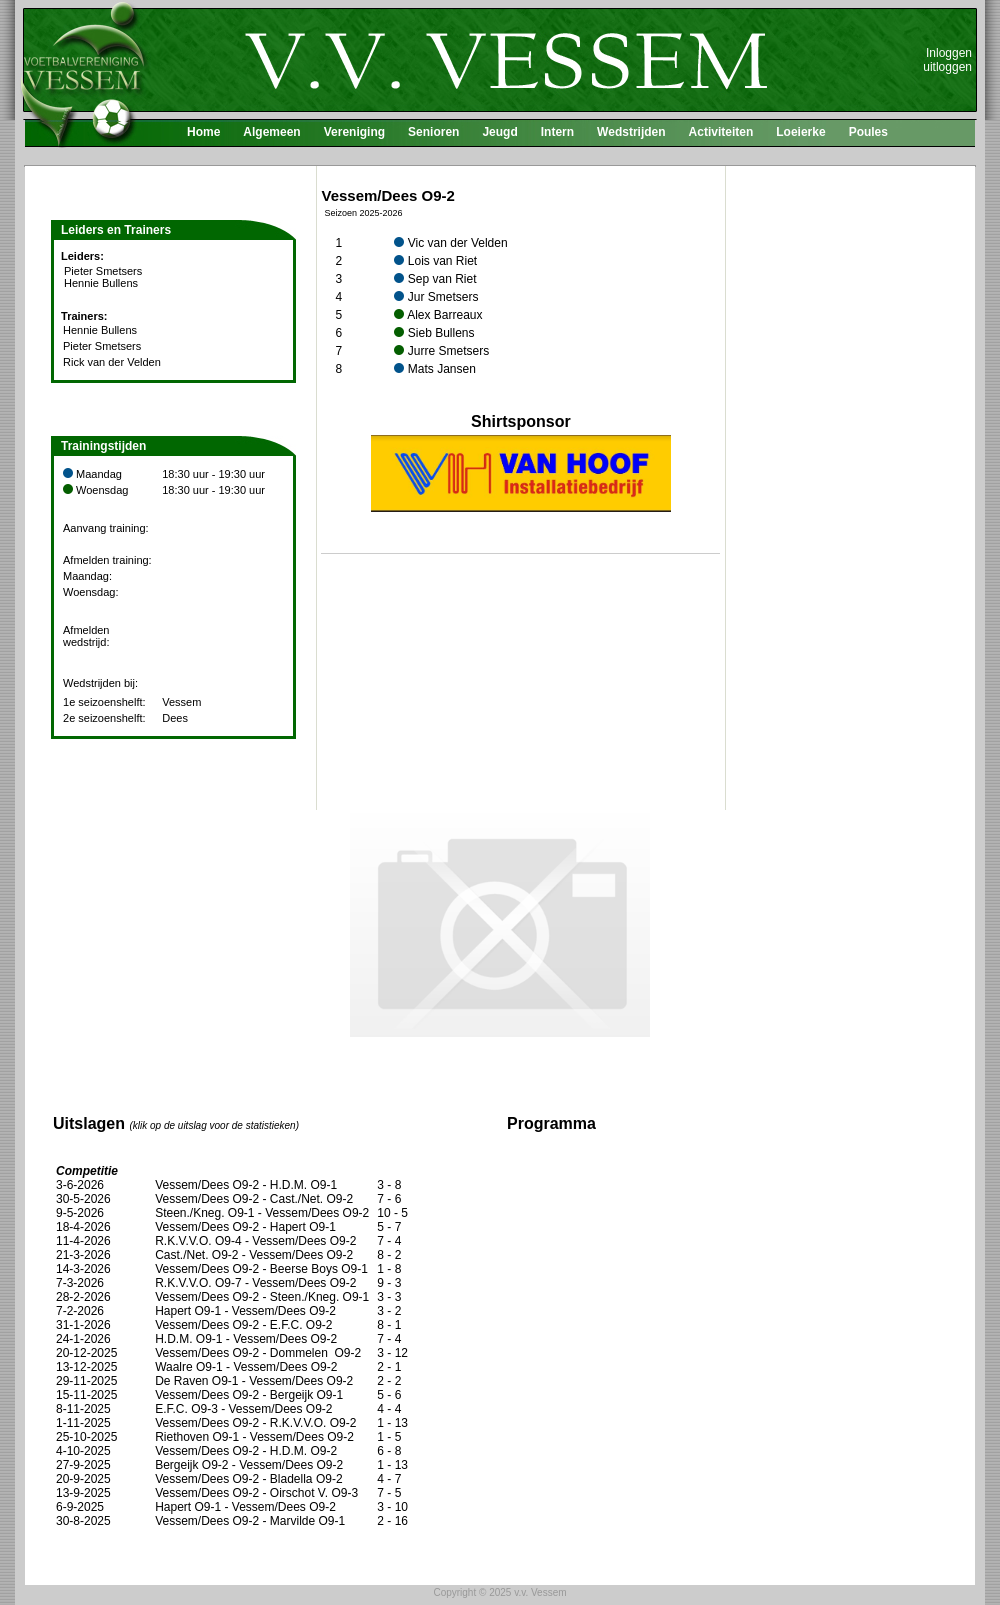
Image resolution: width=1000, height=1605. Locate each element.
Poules (868, 132)
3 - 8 (389, 1185)
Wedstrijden (631, 132)
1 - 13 (392, 1423)
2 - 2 (389, 1381)
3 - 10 (392, 1507)
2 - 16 (392, 1521)
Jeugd (499, 132)
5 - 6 (389, 1395)
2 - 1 (389, 1367)
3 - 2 (389, 1311)
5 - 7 (389, 1227)
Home (203, 132)
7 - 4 (389, 1241)
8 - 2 (389, 1255)
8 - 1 (389, 1325)
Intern (557, 132)
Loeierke (800, 132)
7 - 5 (389, 1493)
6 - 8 (389, 1451)
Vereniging (354, 132)
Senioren (433, 132)
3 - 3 (389, 1297)
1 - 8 (389, 1269)
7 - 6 (389, 1199)
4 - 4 (389, 1409)
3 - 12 (392, 1353)
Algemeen (271, 132)
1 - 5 (389, 1437)
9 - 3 (389, 1283)
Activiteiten (721, 132)
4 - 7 (389, 1479)
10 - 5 (392, 1213)
